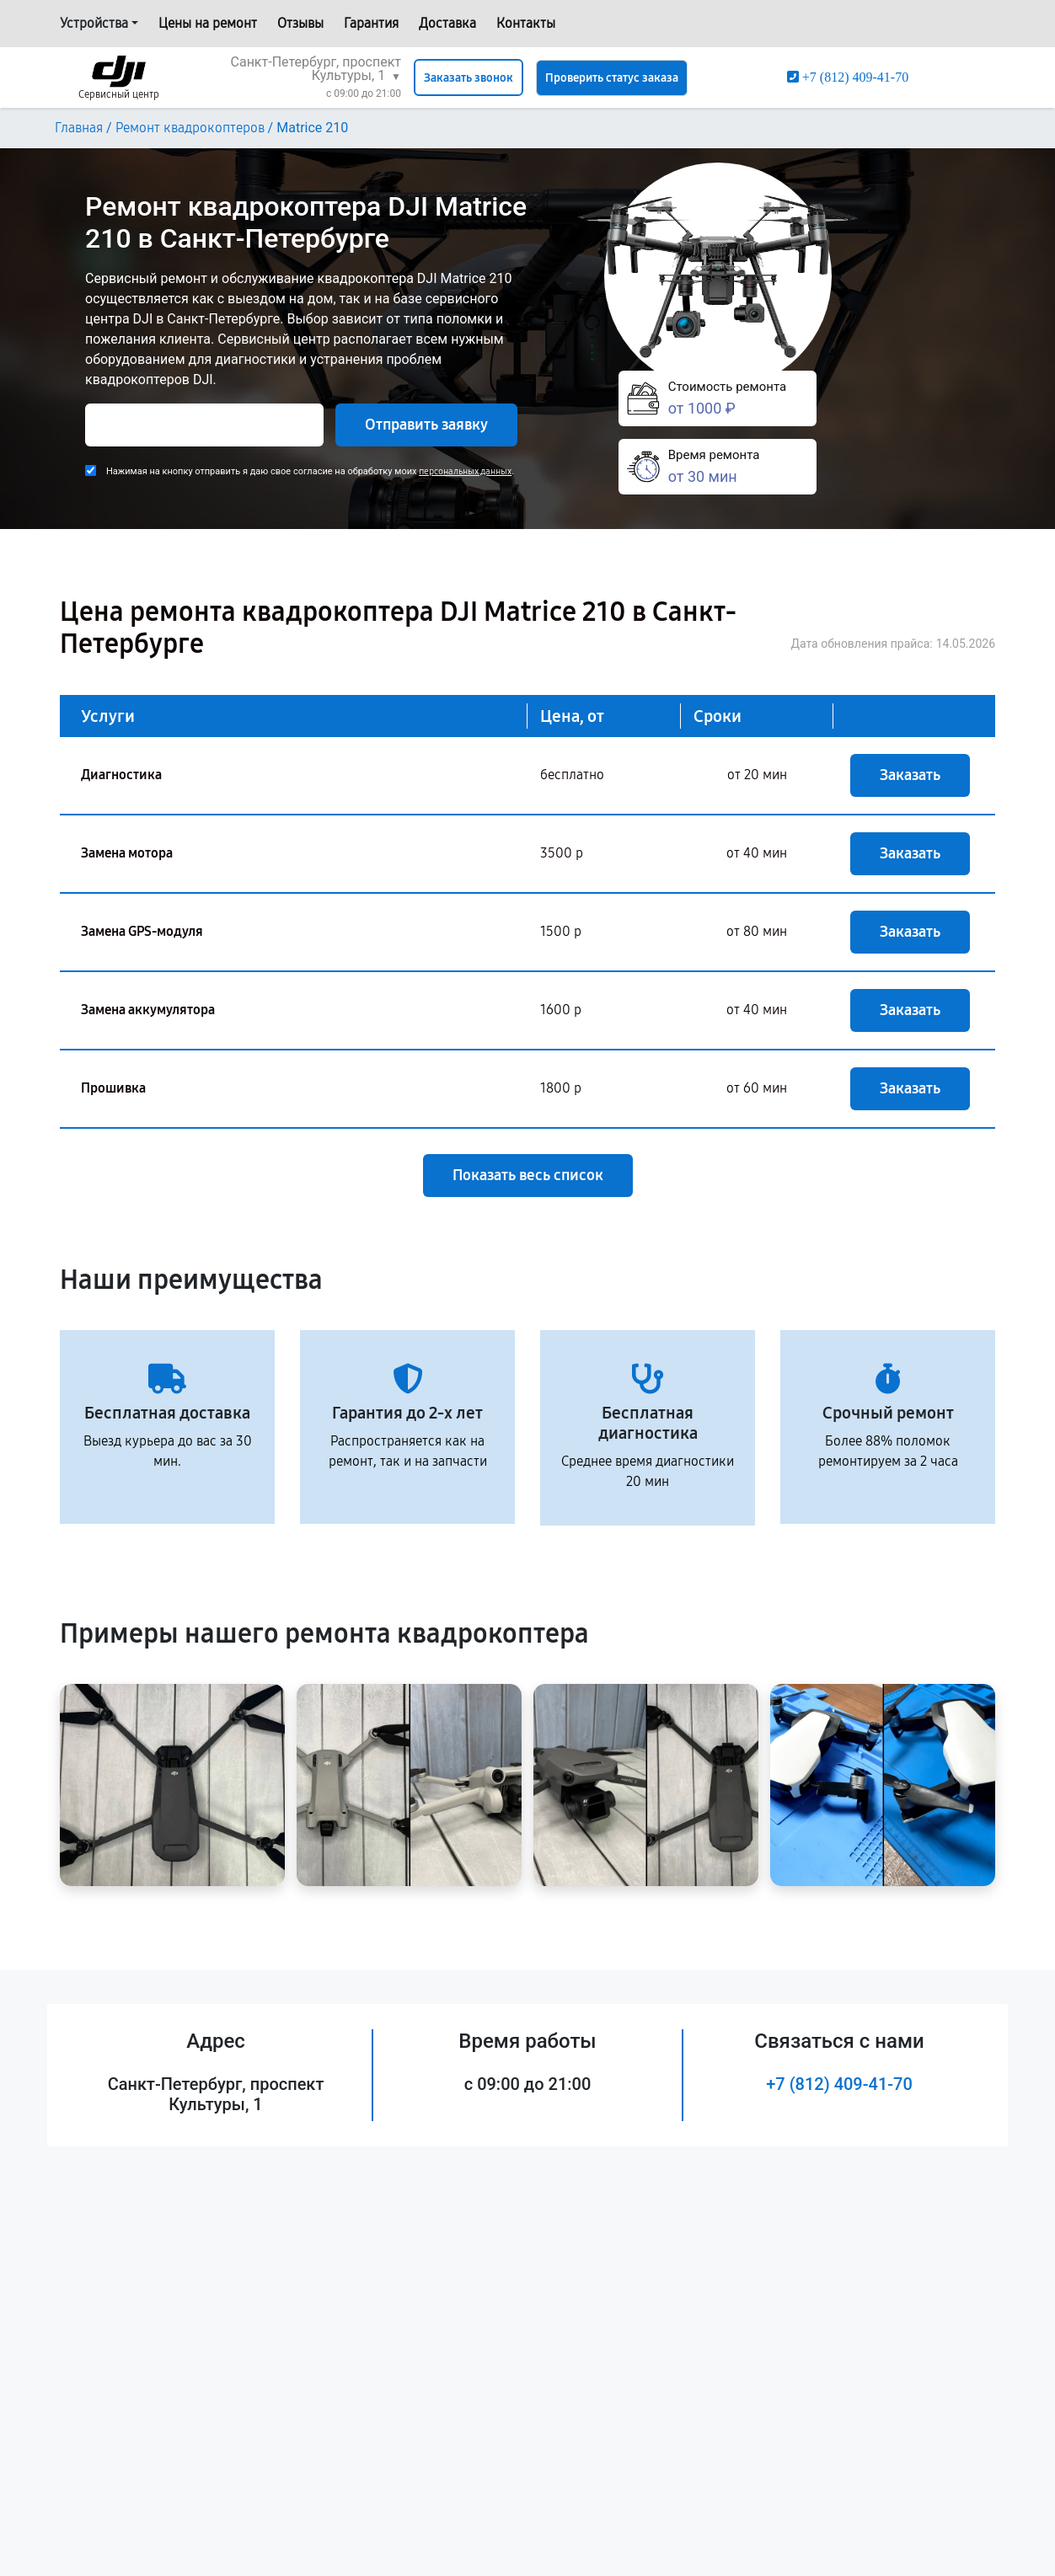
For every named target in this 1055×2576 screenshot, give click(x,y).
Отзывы (300, 23)
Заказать (910, 775)
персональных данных (465, 471)
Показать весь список (528, 1175)
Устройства (94, 23)
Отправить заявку (426, 424)
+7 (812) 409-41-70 (839, 2084)
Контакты (525, 23)
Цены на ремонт (207, 23)
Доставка (447, 23)
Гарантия (371, 23)
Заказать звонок (468, 78)
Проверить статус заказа (611, 78)
